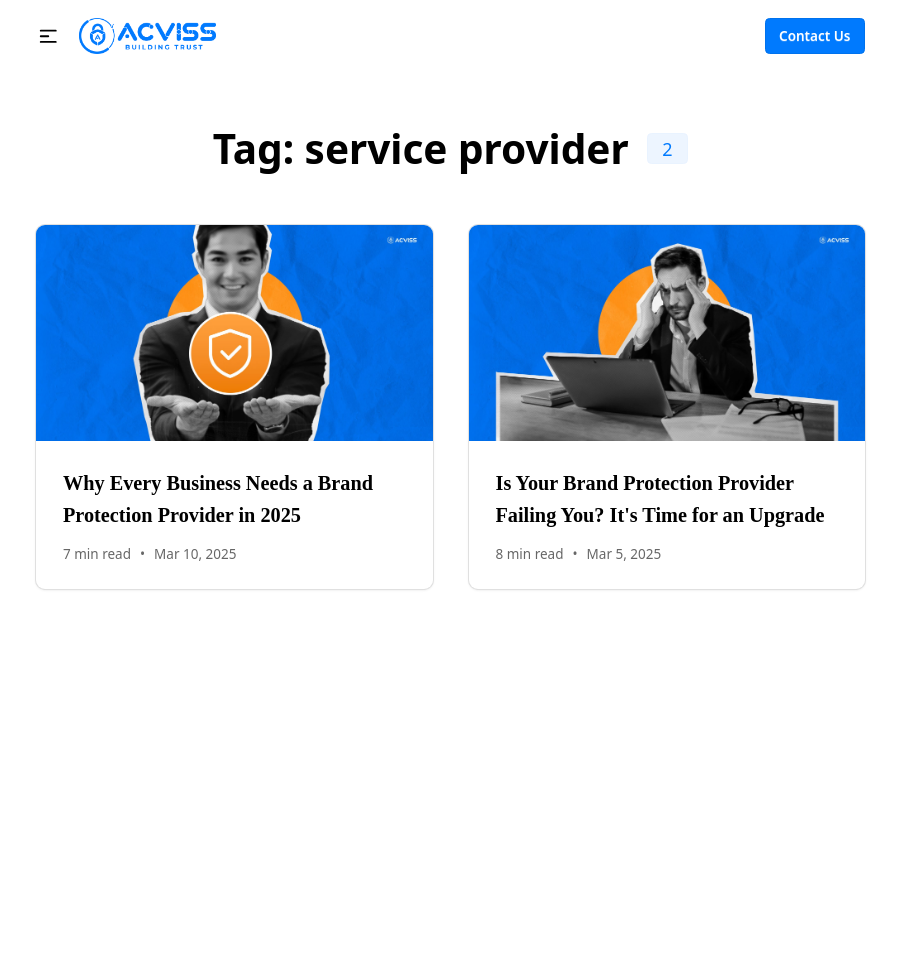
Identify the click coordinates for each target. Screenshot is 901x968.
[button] (48, 36)
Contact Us (814, 36)
